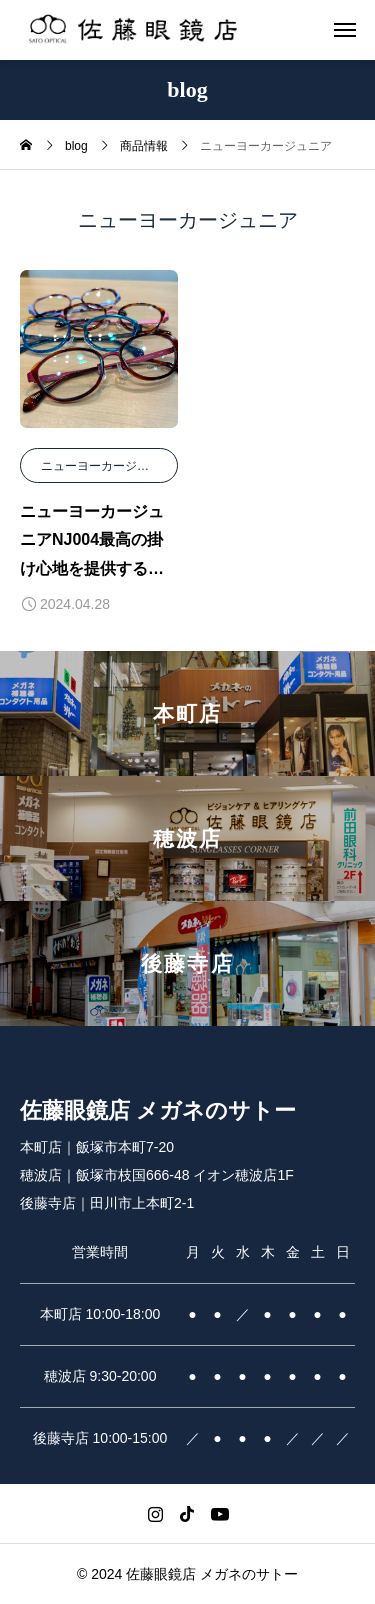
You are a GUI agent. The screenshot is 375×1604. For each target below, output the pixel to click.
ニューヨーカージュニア (107, 466)
